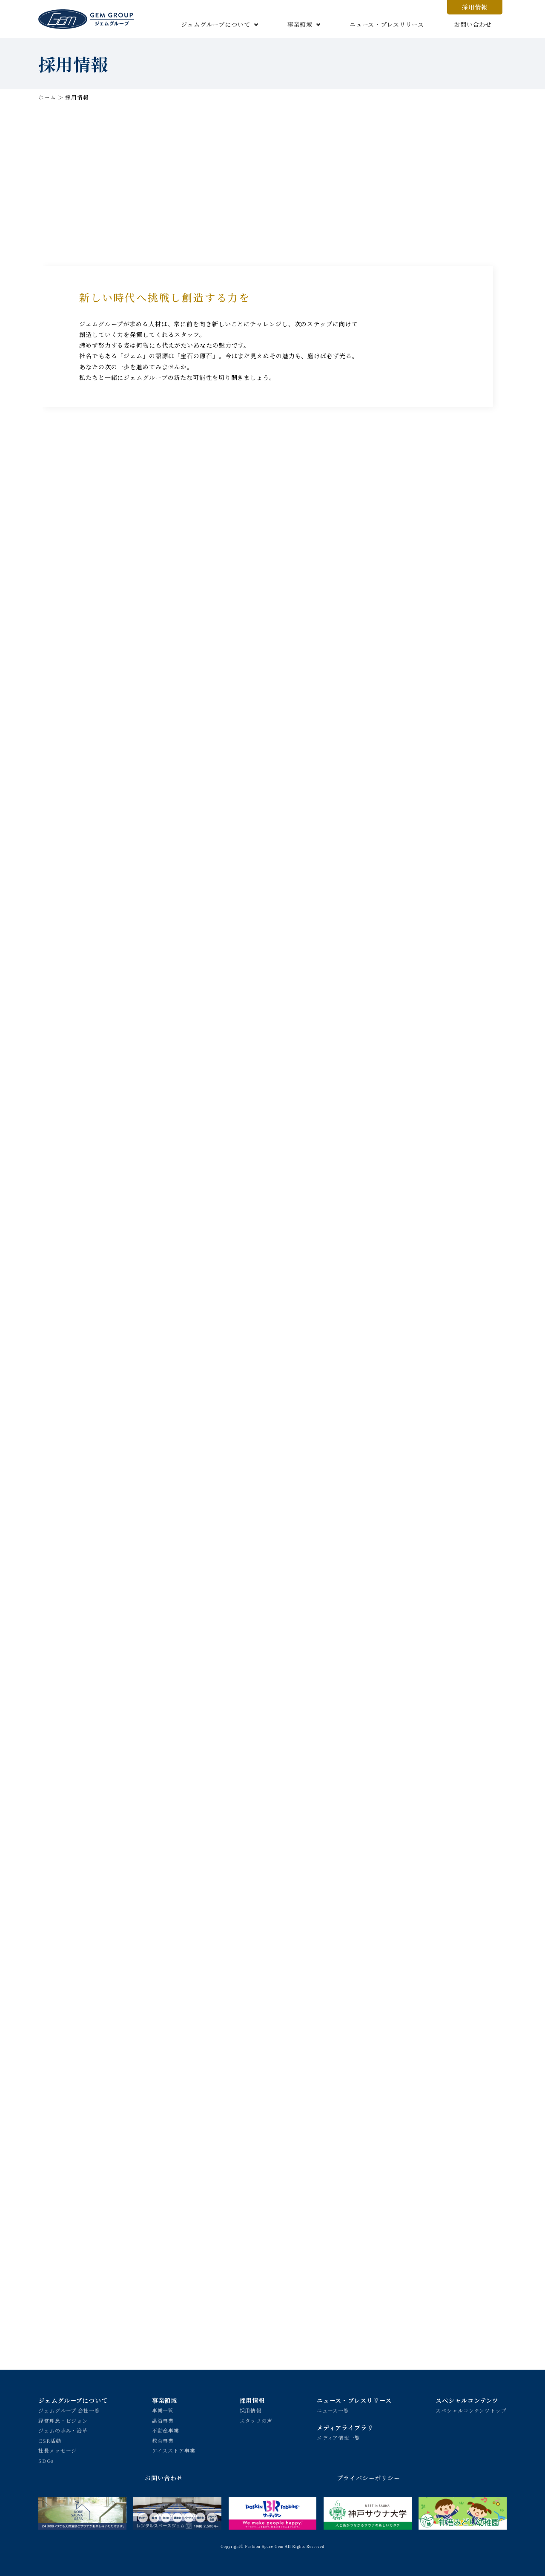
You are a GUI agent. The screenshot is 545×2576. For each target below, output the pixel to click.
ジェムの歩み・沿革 (63, 2430)
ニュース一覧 (333, 2410)
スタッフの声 (256, 2420)
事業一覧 (163, 2410)
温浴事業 (163, 2420)
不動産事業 (166, 2430)
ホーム (47, 97)
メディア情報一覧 (338, 2437)
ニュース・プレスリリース (387, 24)
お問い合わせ (473, 24)
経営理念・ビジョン (63, 2420)
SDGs (46, 2460)
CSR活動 (49, 2440)
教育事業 (163, 2440)
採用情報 (475, 7)
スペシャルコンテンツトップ (471, 2410)
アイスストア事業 (173, 2450)
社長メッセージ (57, 2450)
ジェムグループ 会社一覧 (69, 2410)
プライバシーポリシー (368, 2477)
